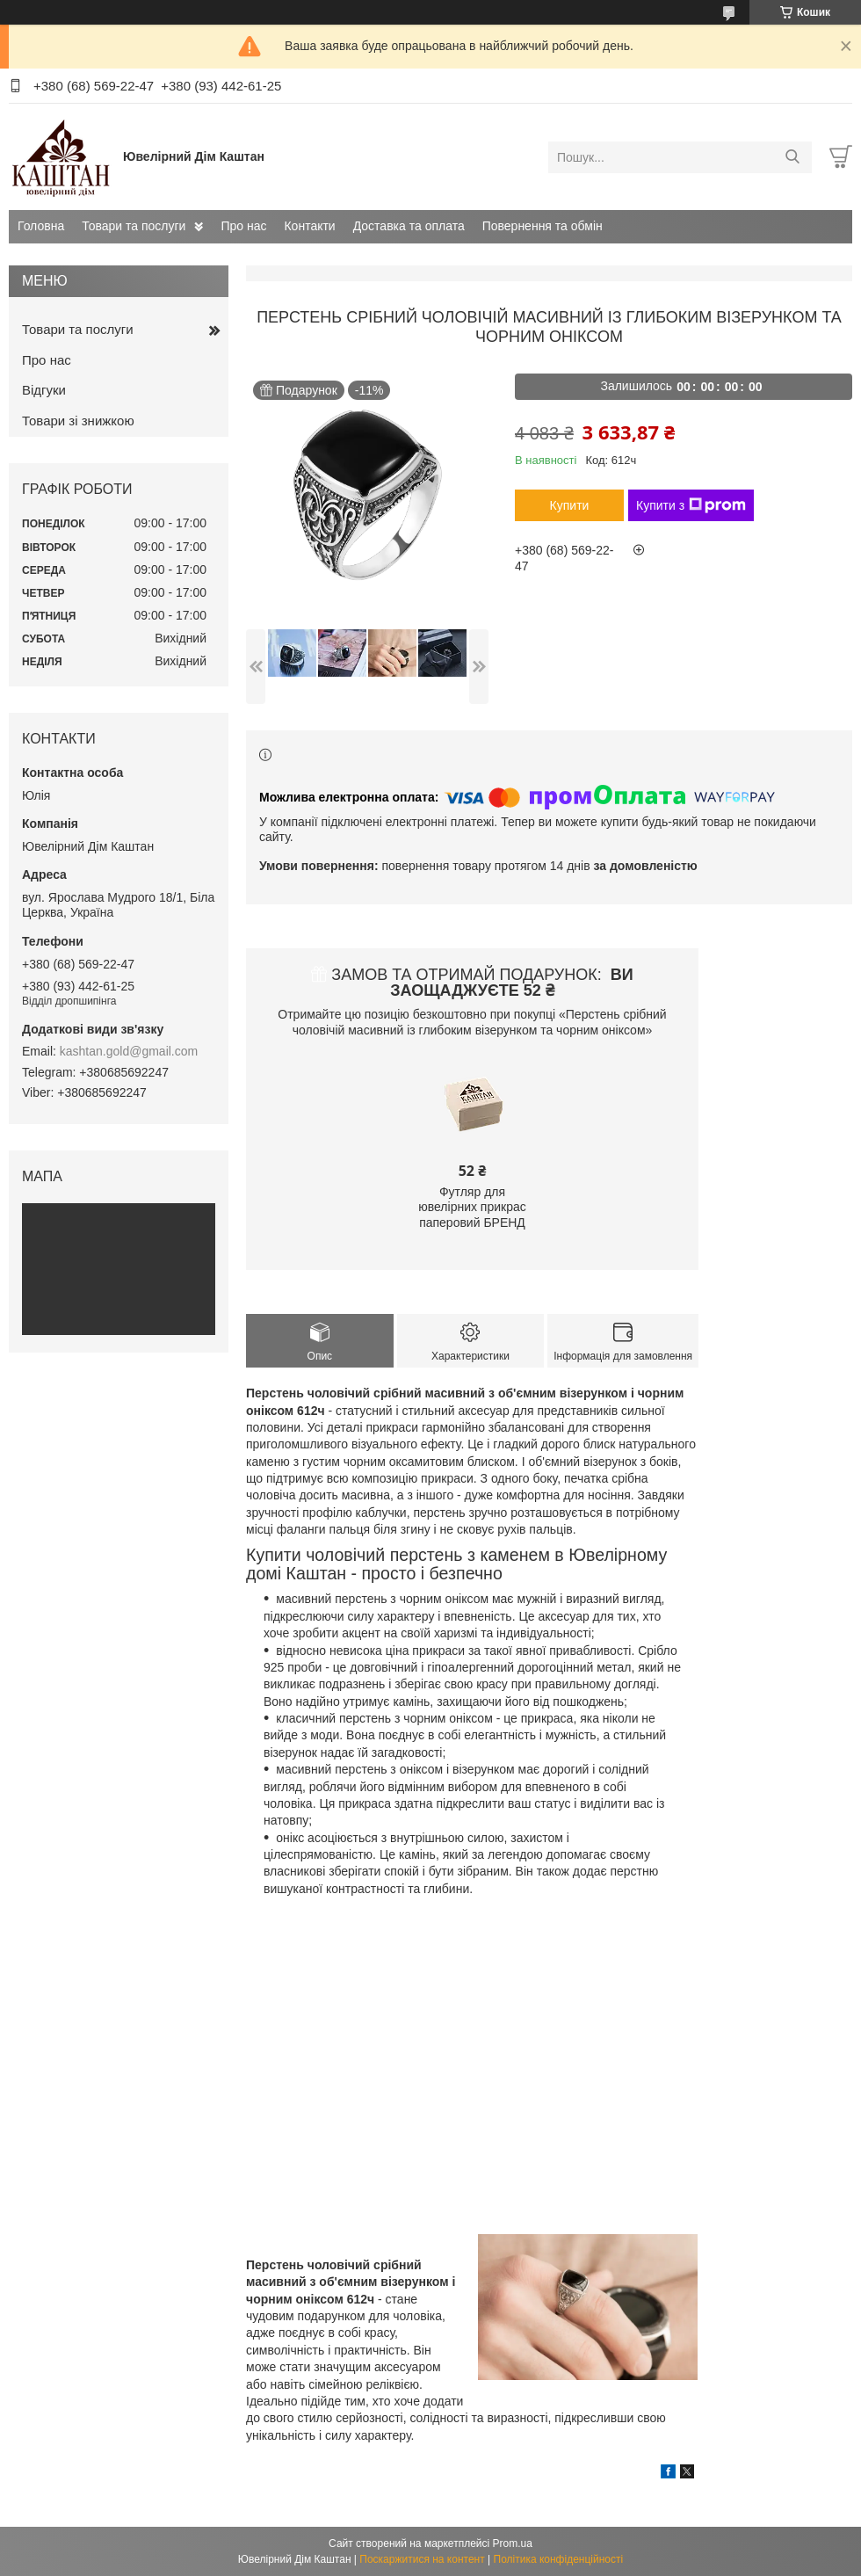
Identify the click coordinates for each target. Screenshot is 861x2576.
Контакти (309, 226)
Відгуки (44, 389)
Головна (41, 226)
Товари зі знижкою (78, 420)
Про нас (243, 226)
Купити (570, 505)
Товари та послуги (133, 226)
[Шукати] (792, 157)
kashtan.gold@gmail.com (129, 1051)
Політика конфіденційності (559, 2559)
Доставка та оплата (409, 226)
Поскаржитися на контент (421, 2559)
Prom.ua (512, 2543)
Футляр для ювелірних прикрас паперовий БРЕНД (472, 1207)
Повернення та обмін (542, 226)
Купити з (691, 505)
